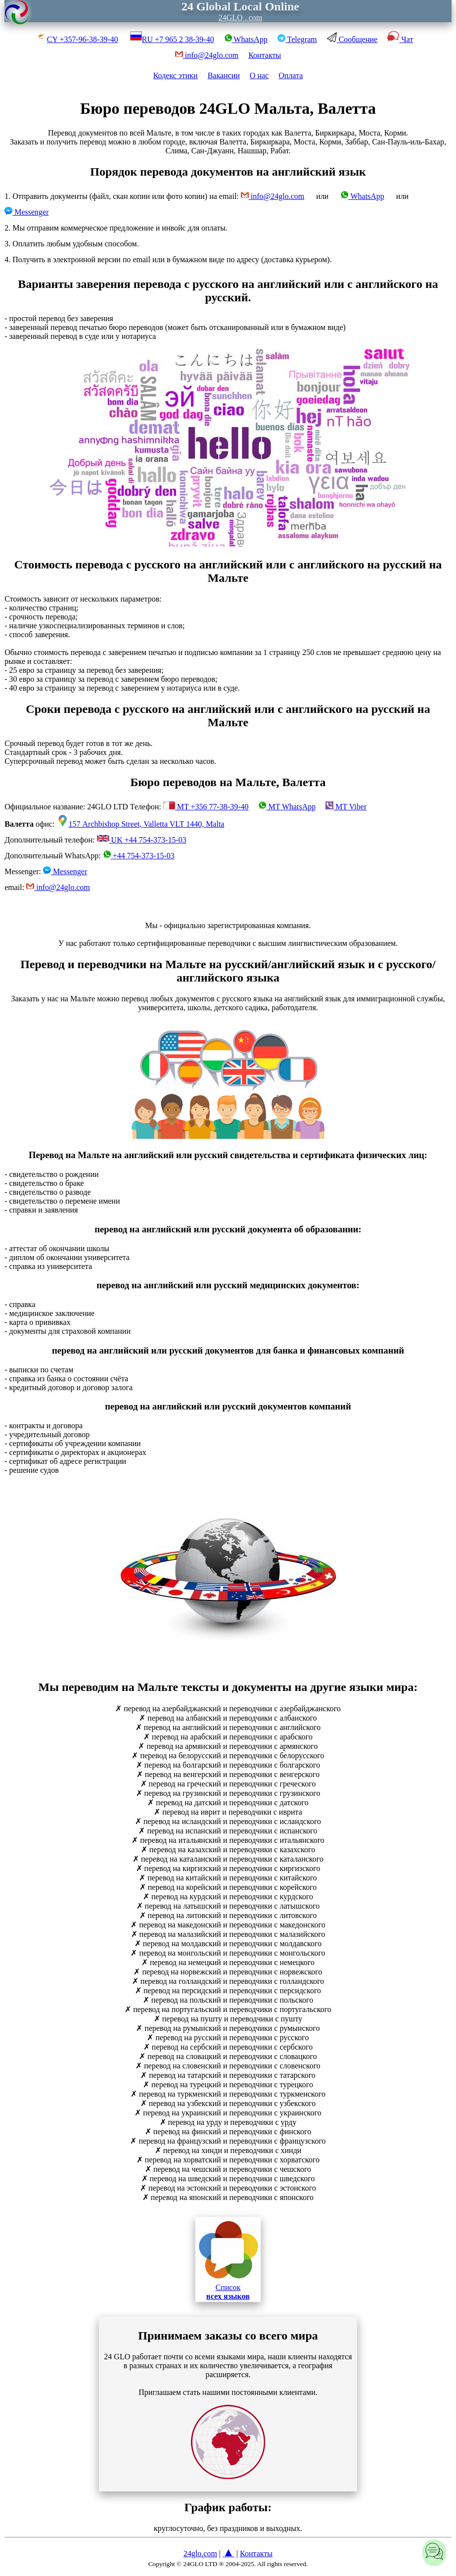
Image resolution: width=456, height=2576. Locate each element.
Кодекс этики (175, 75)
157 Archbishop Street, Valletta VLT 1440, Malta (141, 824)
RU (172, 39)
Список (228, 2259)
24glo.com (200, 2553)
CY (76, 39)
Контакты (264, 55)
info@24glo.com (273, 196)
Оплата (290, 75)
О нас (259, 75)
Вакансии (224, 75)
